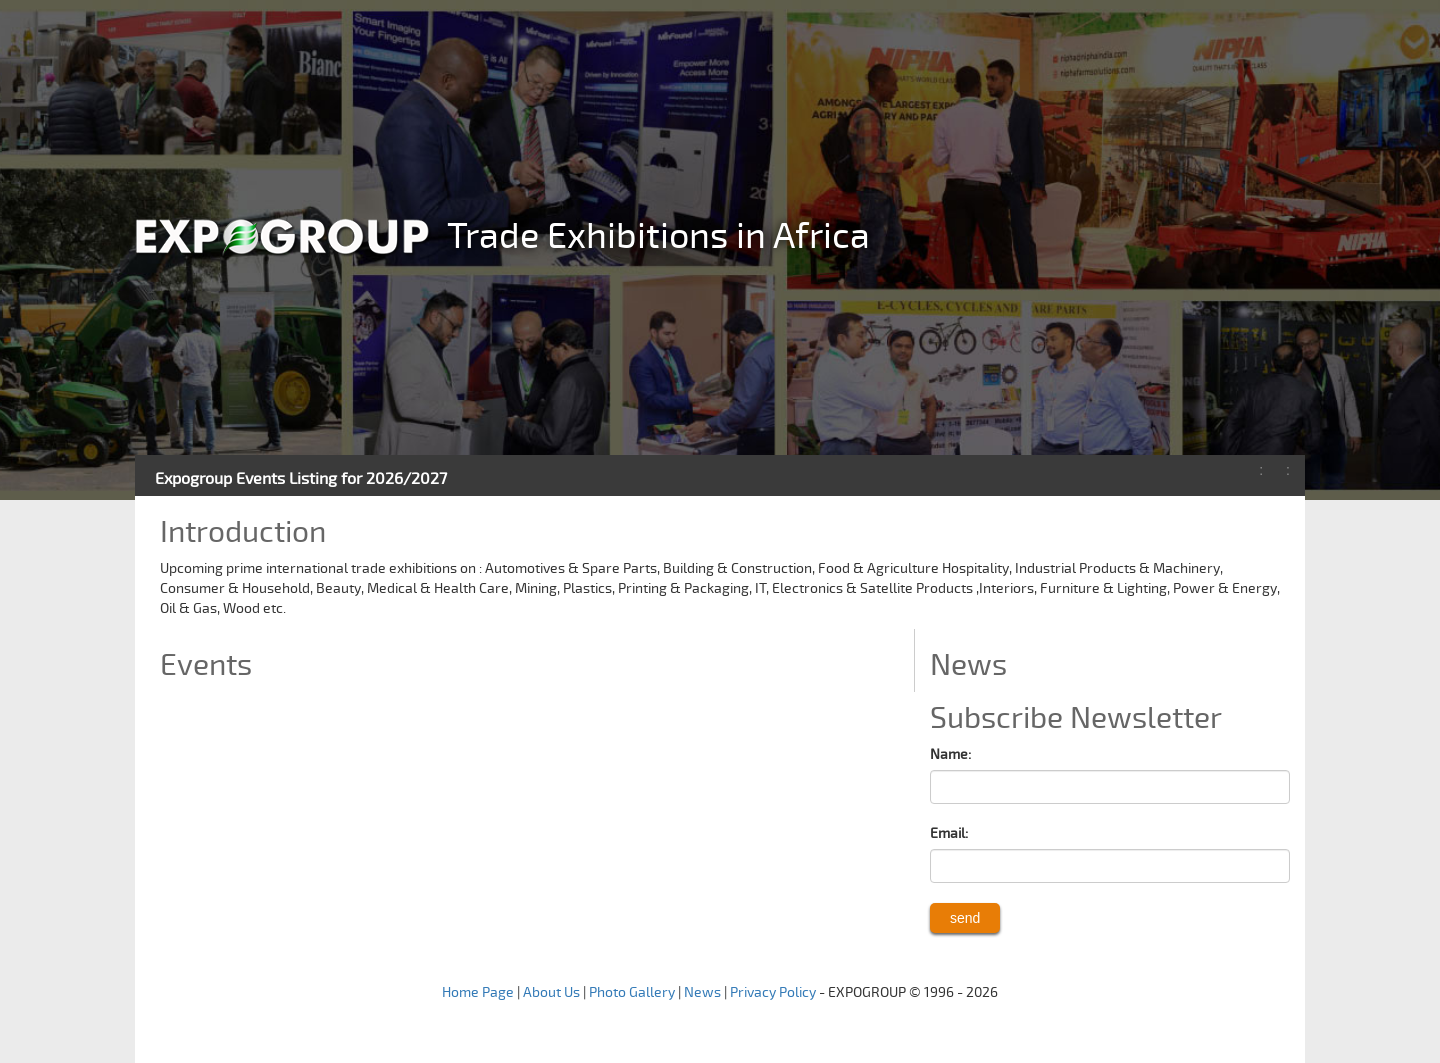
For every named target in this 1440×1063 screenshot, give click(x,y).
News (702, 992)
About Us (551, 992)
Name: (950, 754)
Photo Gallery (632, 992)
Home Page (478, 992)
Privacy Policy (773, 992)
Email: (949, 833)
